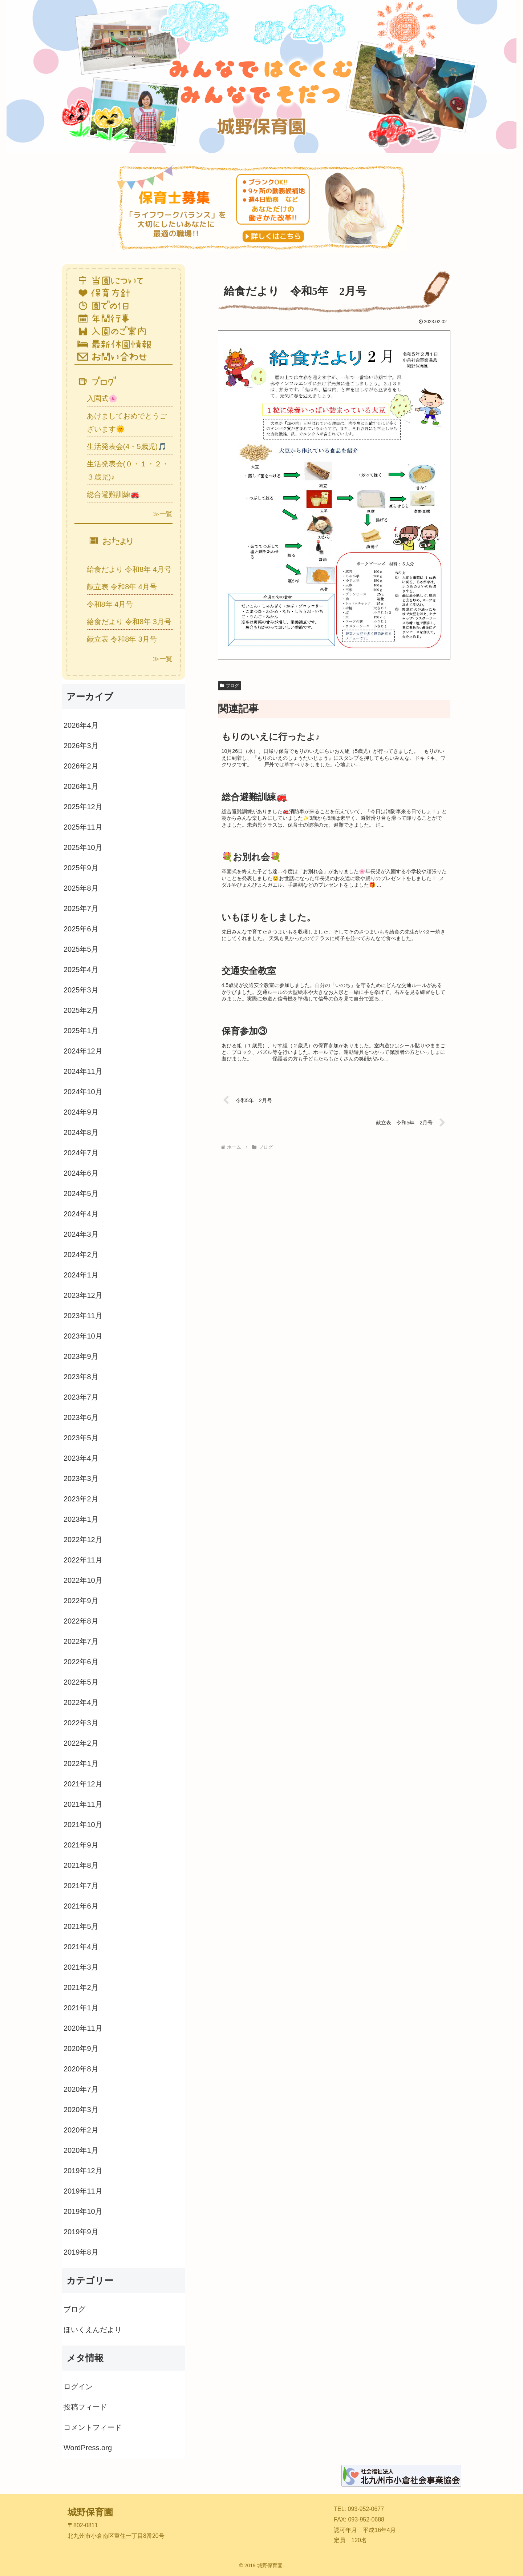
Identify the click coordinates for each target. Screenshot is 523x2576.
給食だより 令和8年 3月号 (129, 622)
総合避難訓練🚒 (113, 494)
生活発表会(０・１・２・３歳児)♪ (128, 470)
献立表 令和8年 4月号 (122, 587)
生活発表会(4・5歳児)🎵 (127, 446)
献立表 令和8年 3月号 (122, 639)
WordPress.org (88, 2448)
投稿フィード (85, 2407)
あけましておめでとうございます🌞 (127, 422)
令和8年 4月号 (110, 604)
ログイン (78, 2387)
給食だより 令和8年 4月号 (129, 569)
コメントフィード (93, 2427)
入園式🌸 (102, 398)
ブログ (229, 685)
